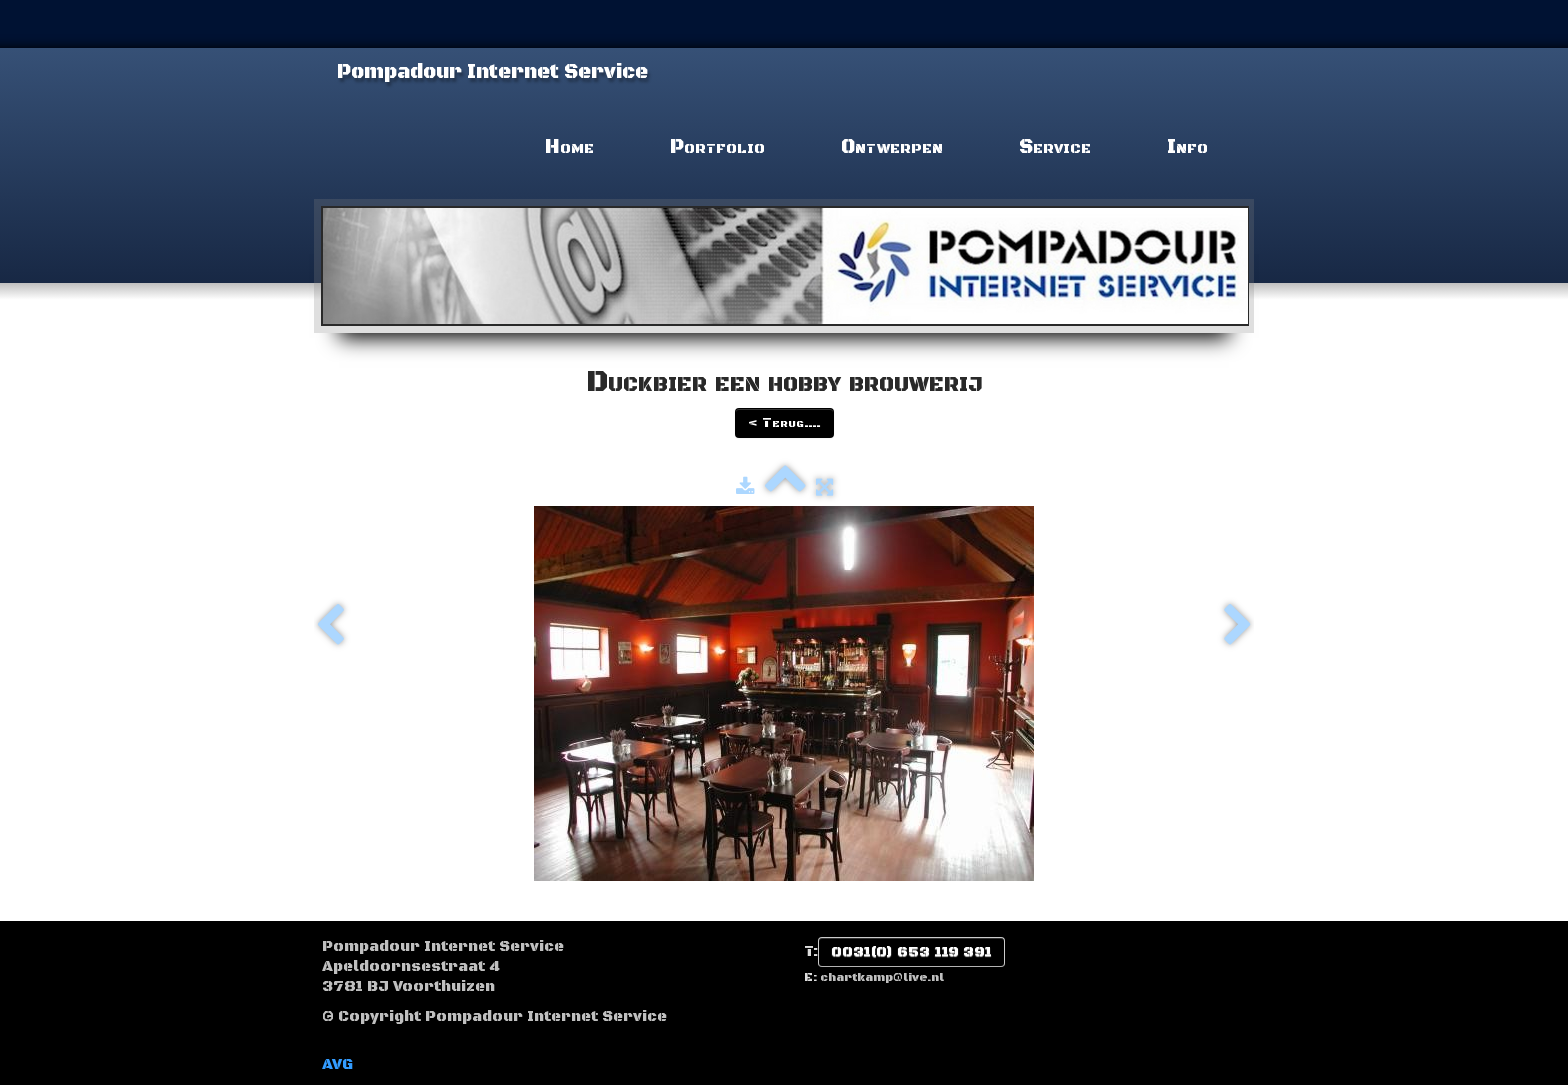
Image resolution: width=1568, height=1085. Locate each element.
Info (1187, 147)
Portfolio (717, 147)
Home (569, 147)
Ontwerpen (892, 147)
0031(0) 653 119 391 (911, 952)
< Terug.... (784, 423)
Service (1055, 147)
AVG (337, 1064)
